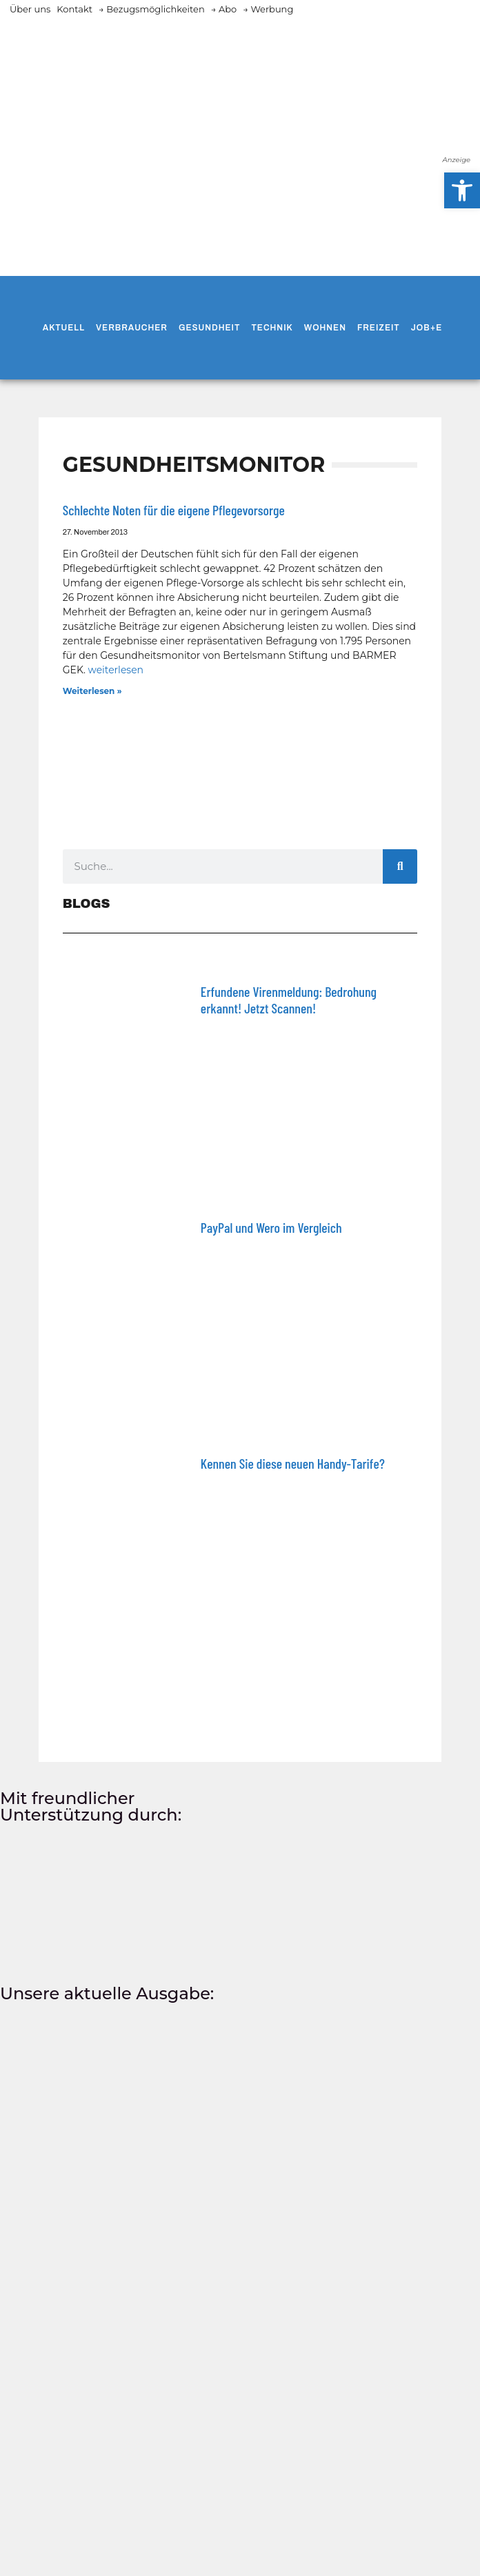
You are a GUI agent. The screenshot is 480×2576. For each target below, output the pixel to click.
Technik (271, 328)
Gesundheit (209, 328)
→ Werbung (268, 8)
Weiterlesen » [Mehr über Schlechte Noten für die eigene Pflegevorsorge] (92, 691)
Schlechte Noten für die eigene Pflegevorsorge (174, 510)
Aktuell (64, 328)
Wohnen (325, 328)
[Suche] (400, 866)
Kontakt (74, 8)
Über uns (30, 8)
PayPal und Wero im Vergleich (271, 1227)
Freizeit (378, 328)
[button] (462, 190)
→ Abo (224, 8)
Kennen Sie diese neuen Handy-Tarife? (293, 1463)
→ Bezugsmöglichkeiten (152, 8)
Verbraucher (132, 328)
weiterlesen (116, 670)
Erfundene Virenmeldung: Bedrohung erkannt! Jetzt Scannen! (289, 999)
